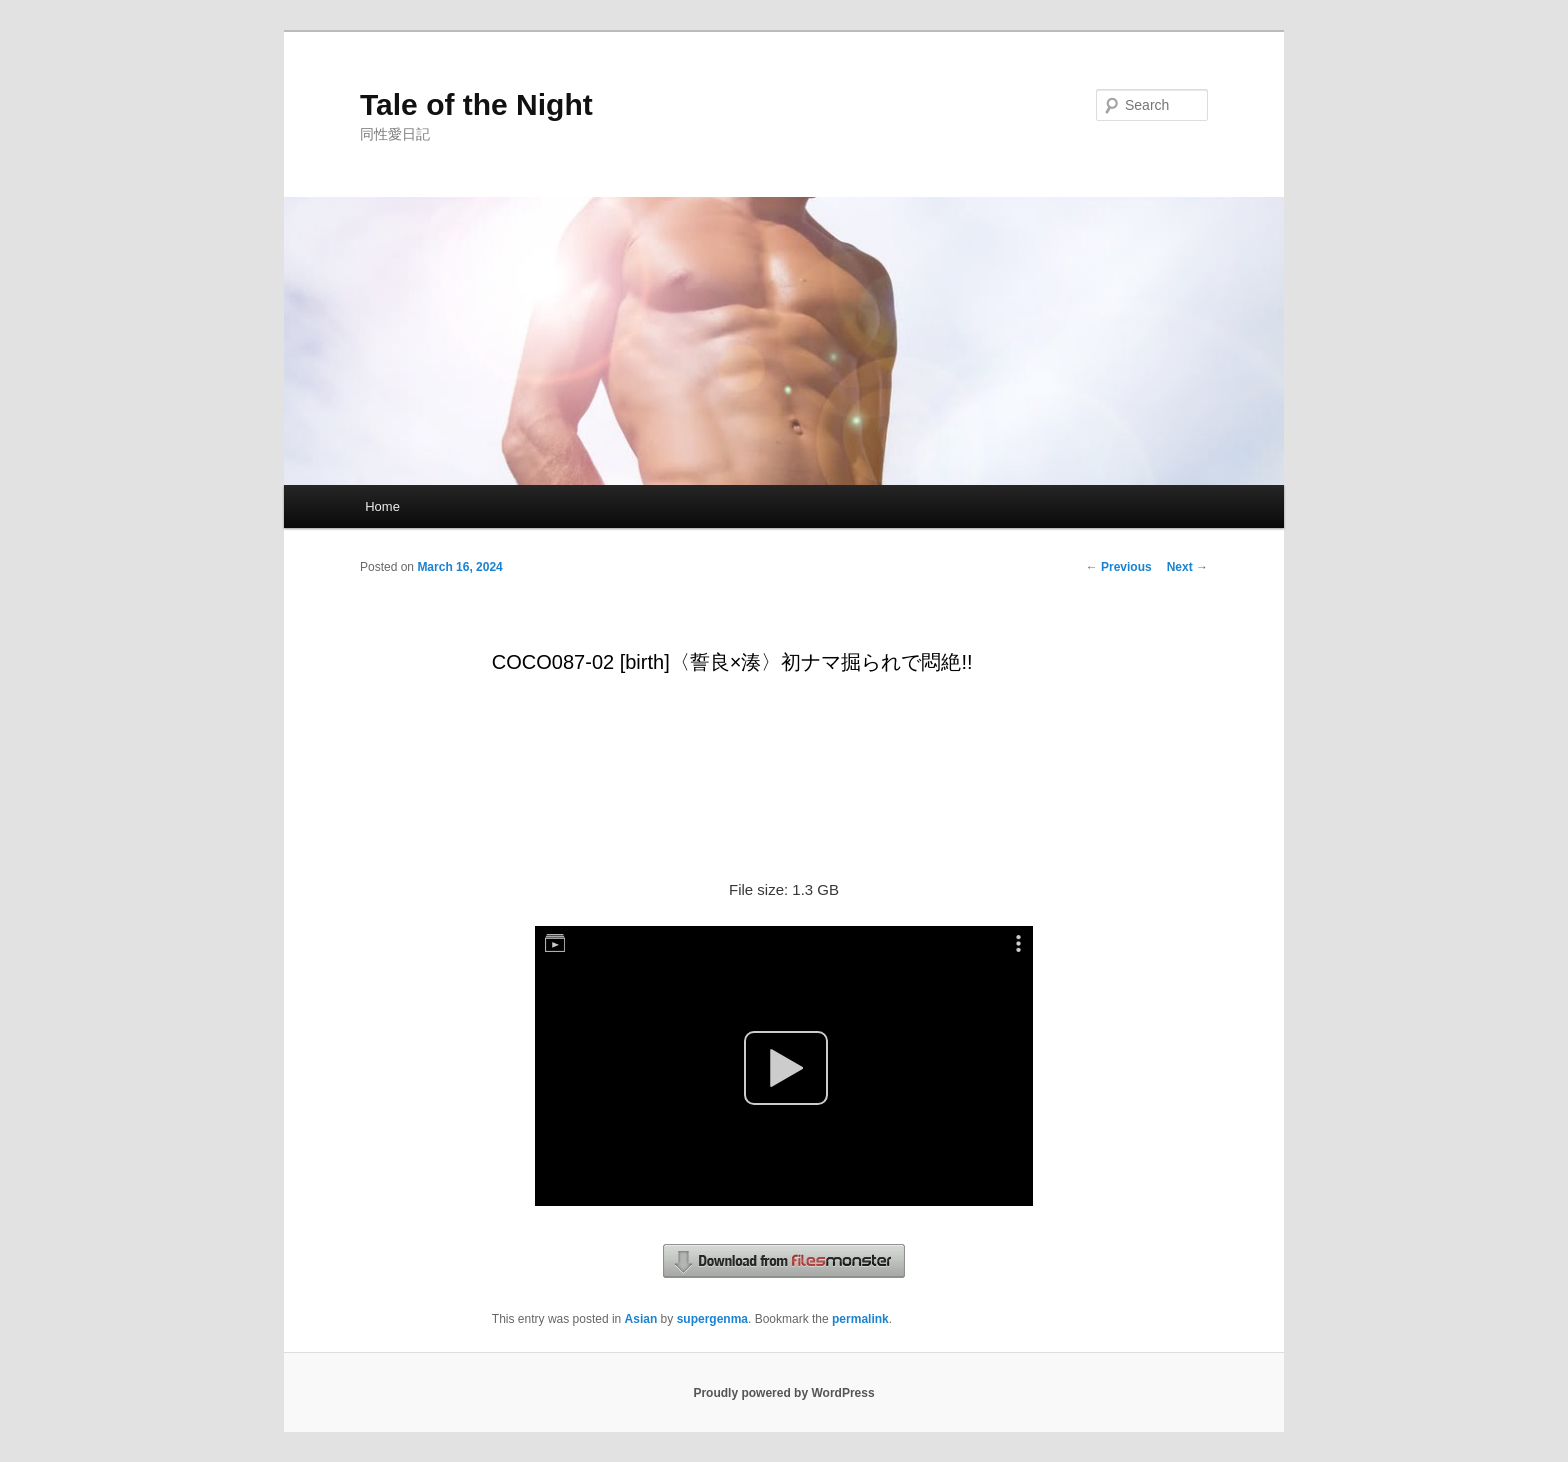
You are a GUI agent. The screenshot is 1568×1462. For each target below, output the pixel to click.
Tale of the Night (476, 104)
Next (1187, 567)
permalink (860, 1319)
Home (382, 506)
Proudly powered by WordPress (783, 1393)
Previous (1119, 567)
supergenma (712, 1319)
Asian (641, 1319)
